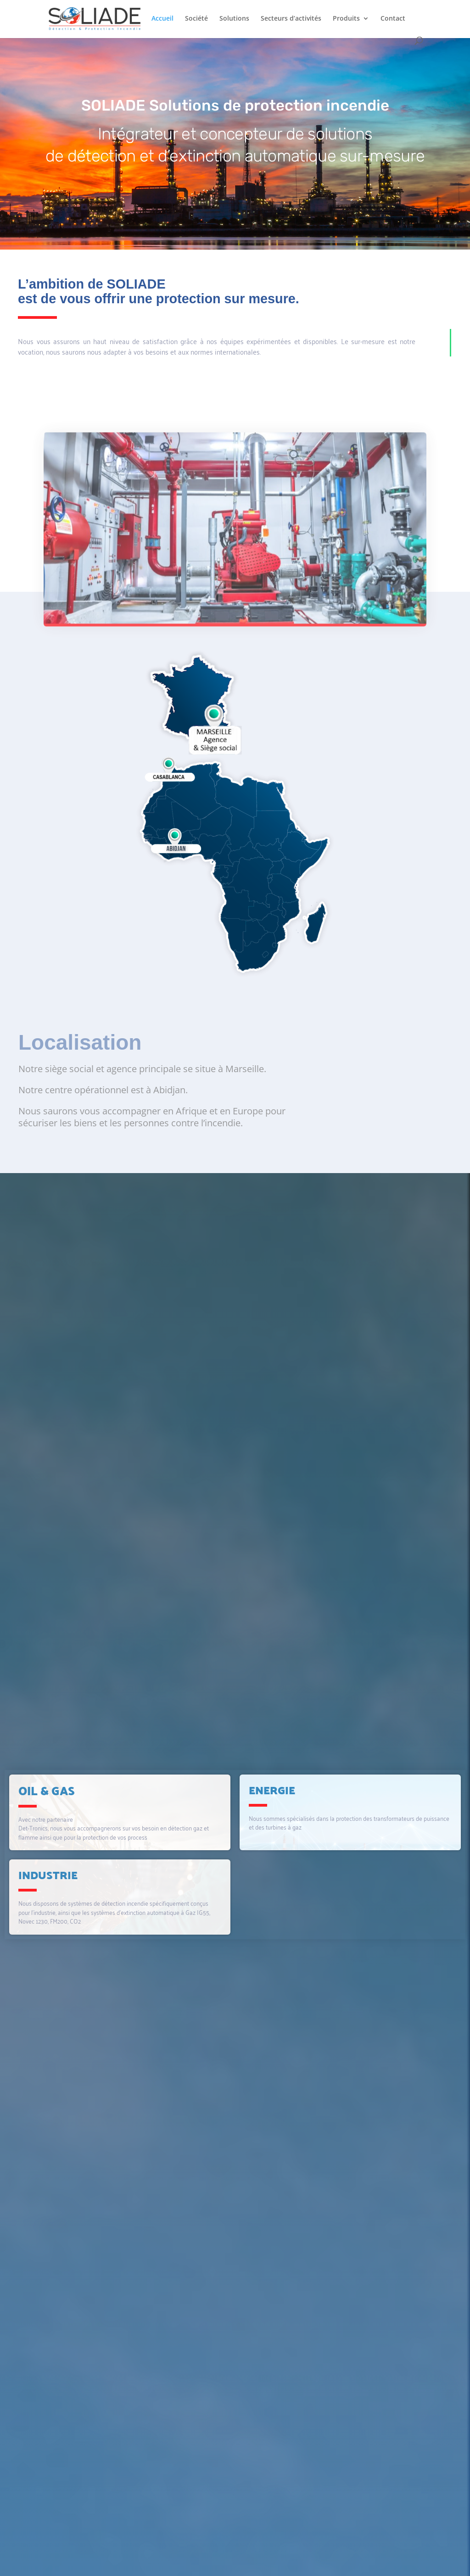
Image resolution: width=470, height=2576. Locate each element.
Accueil (162, 18)
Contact (392, 18)
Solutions (234, 18)
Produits (346, 18)
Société (196, 18)
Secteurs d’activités (291, 18)
